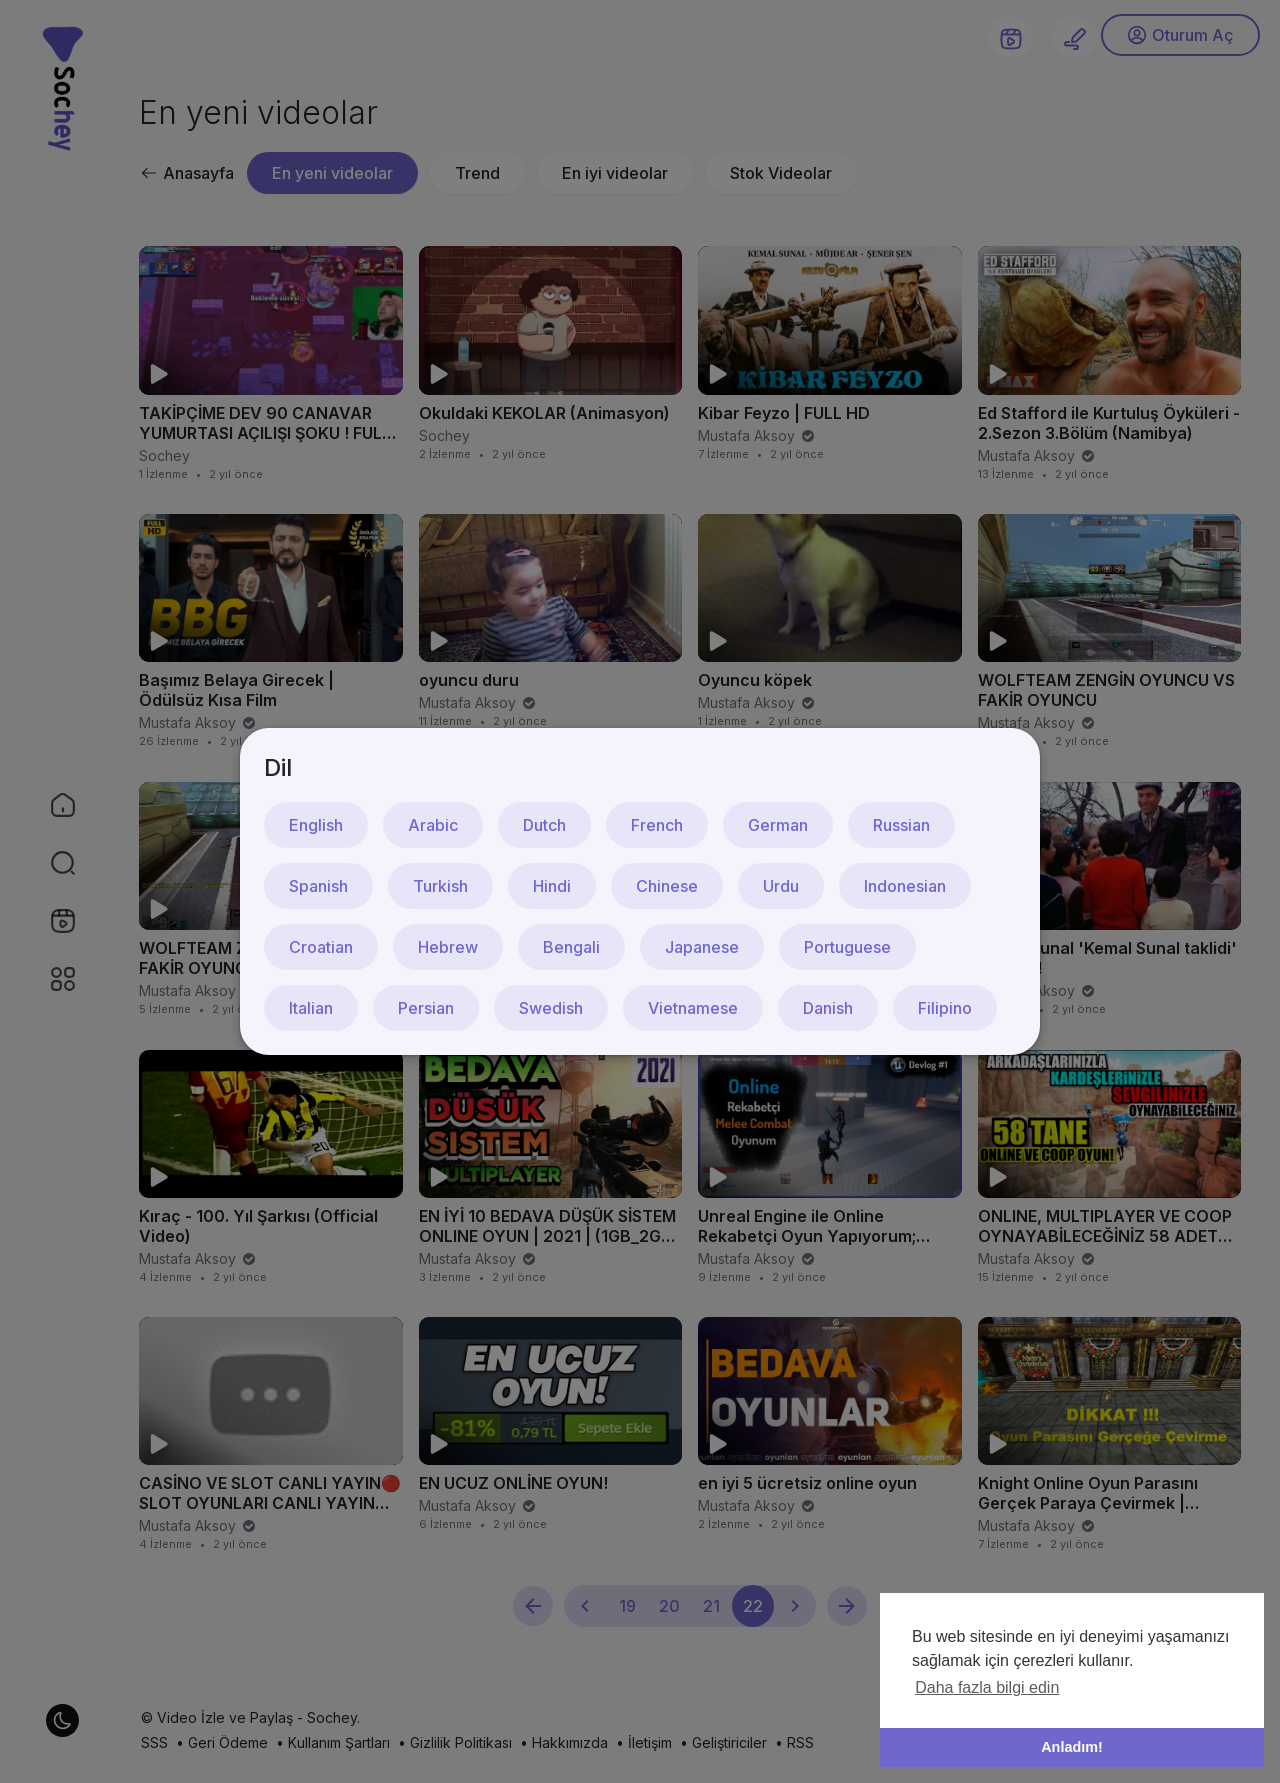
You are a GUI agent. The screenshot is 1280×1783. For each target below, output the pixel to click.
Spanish (318, 886)
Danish (828, 1008)
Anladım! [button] (1072, 1747)
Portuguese (847, 947)
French (657, 825)
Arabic (433, 825)
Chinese (667, 886)
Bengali (571, 947)
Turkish (440, 886)
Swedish (551, 1008)
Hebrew (448, 947)
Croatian (321, 947)
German (778, 825)
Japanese (702, 947)
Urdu (781, 886)
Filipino (945, 1008)
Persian (426, 1008)
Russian (901, 825)
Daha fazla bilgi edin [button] (987, 1687)
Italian (311, 1008)
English (316, 825)
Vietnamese (693, 1008)
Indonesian (905, 886)
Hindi (552, 886)
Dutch (544, 825)
